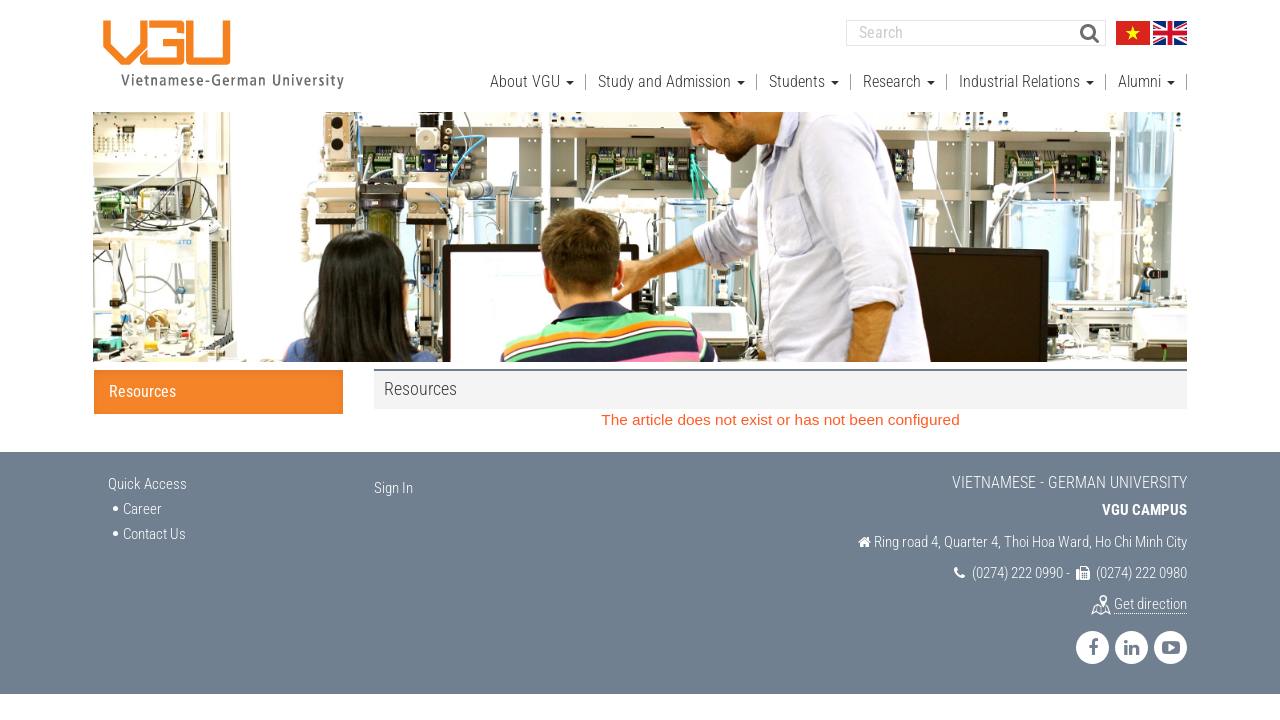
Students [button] (804, 80)
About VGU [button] (532, 80)
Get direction (1150, 603)
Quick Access (147, 483)
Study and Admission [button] (671, 80)
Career (142, 507)
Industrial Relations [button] (1026, 80)
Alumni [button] (1146, 80)
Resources (142, 390)
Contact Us (154, 533)
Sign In (393, 487)
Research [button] (899, 80)
